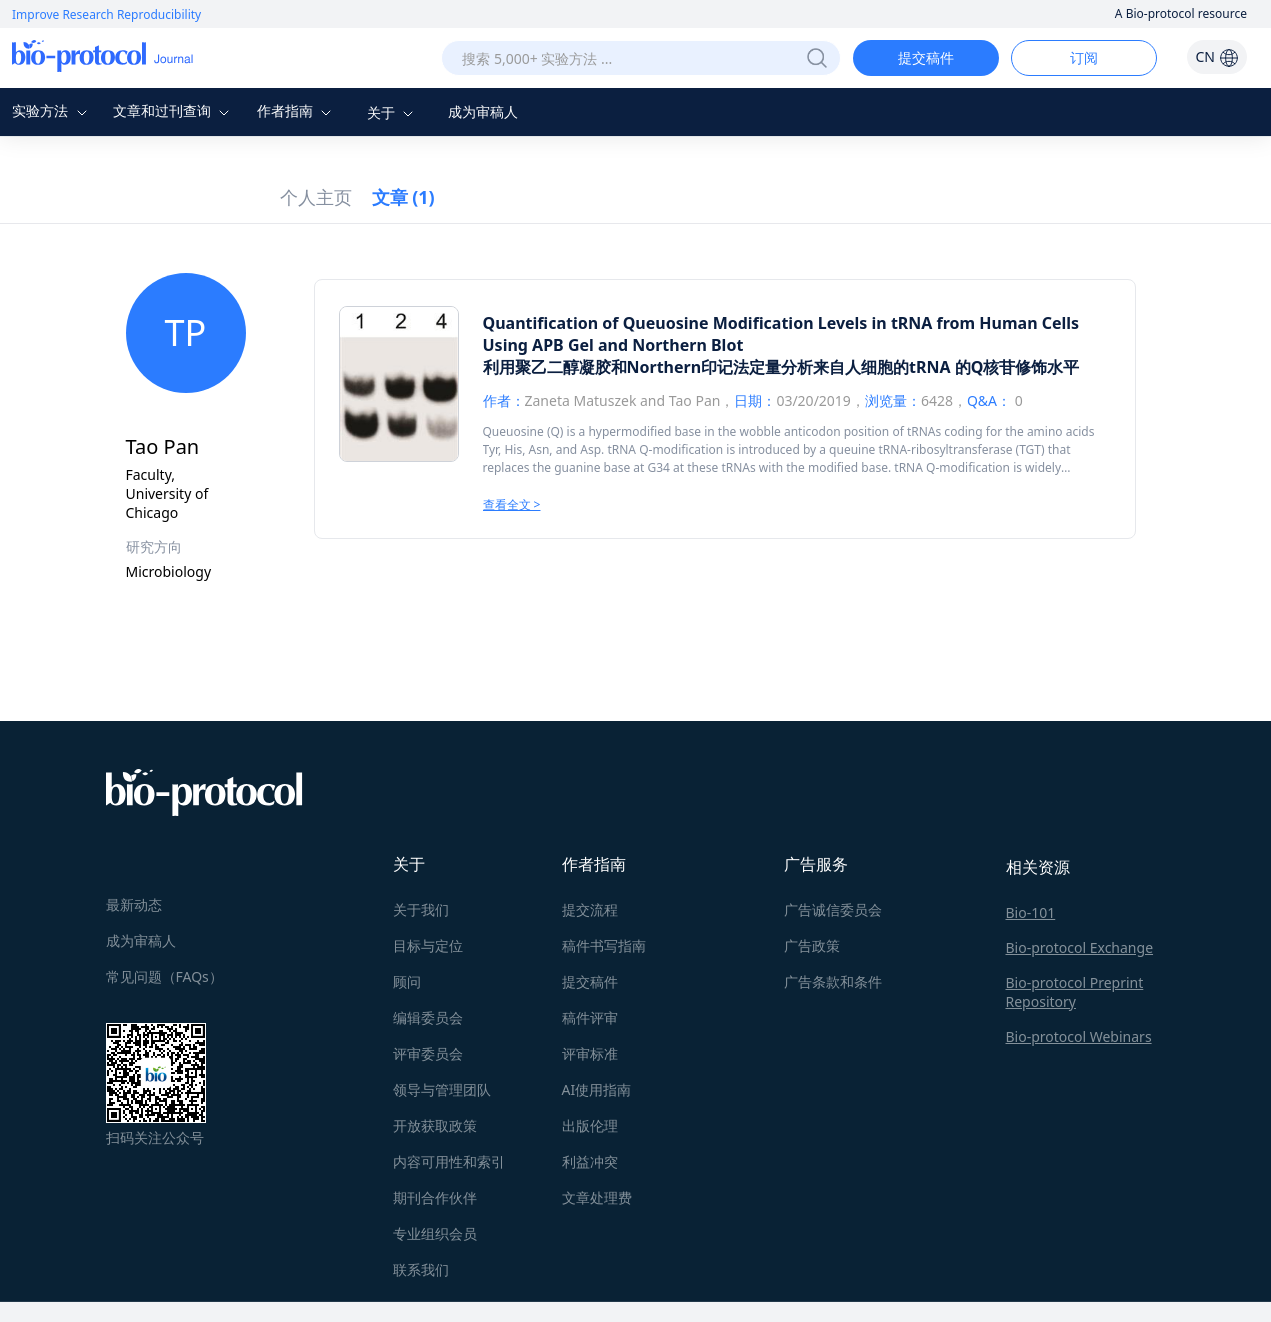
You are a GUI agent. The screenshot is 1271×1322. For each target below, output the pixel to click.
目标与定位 (428, 945)
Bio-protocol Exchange (1080, 947)
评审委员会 (428, 1053)
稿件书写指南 (604, 945)
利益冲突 (590, 1161)
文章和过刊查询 (174, 110)
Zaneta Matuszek (581, 400)
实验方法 (52, 110)
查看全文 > (512, 504)
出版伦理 (590, 1125)
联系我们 (421, 1269)
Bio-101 (1031, 912)
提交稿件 (926, 57)
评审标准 (590, 1053)
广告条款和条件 (833, 981)
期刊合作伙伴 (435, 1197)
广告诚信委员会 (833, 909)
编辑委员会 (428, 1017)
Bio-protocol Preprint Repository (1075, 992)
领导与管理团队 (442, 1089)
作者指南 (297, 110)
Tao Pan (695, 400)
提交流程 (590, 909)
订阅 (1084, 57)
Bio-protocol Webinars (1079, 1036)
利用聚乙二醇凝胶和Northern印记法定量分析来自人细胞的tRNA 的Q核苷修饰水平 (781, 367)
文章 (403, 197)
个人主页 (316, 197)
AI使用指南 (597, 1089)
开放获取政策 (435, 1125)
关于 (393, 112)
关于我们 (421, 909)
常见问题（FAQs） (164, 976)
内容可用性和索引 (449, 1161)
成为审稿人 (483, 111)
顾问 (407, 981)
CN (1216, 56)
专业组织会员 (435, 1233)
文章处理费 (597, 1197)
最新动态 (134, 904)
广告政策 (812, 945)
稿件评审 (590, 1017)
